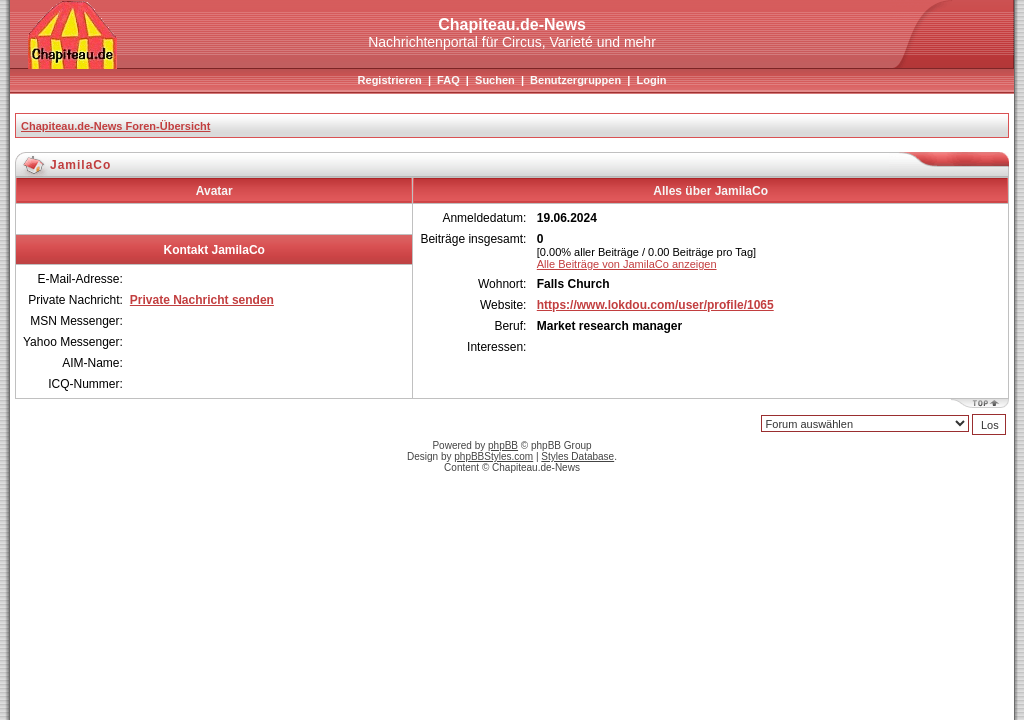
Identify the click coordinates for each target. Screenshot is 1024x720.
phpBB (503, 445)
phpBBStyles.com (493, 456)
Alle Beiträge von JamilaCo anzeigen (627, 264)
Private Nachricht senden (202, 300)
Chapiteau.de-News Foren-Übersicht (115, 126)
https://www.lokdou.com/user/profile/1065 (655, 305)
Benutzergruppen (575, 80)
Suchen (495, 80)
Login (651, 80)
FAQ (448, 80)
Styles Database (577, 456)
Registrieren (390, 80)
